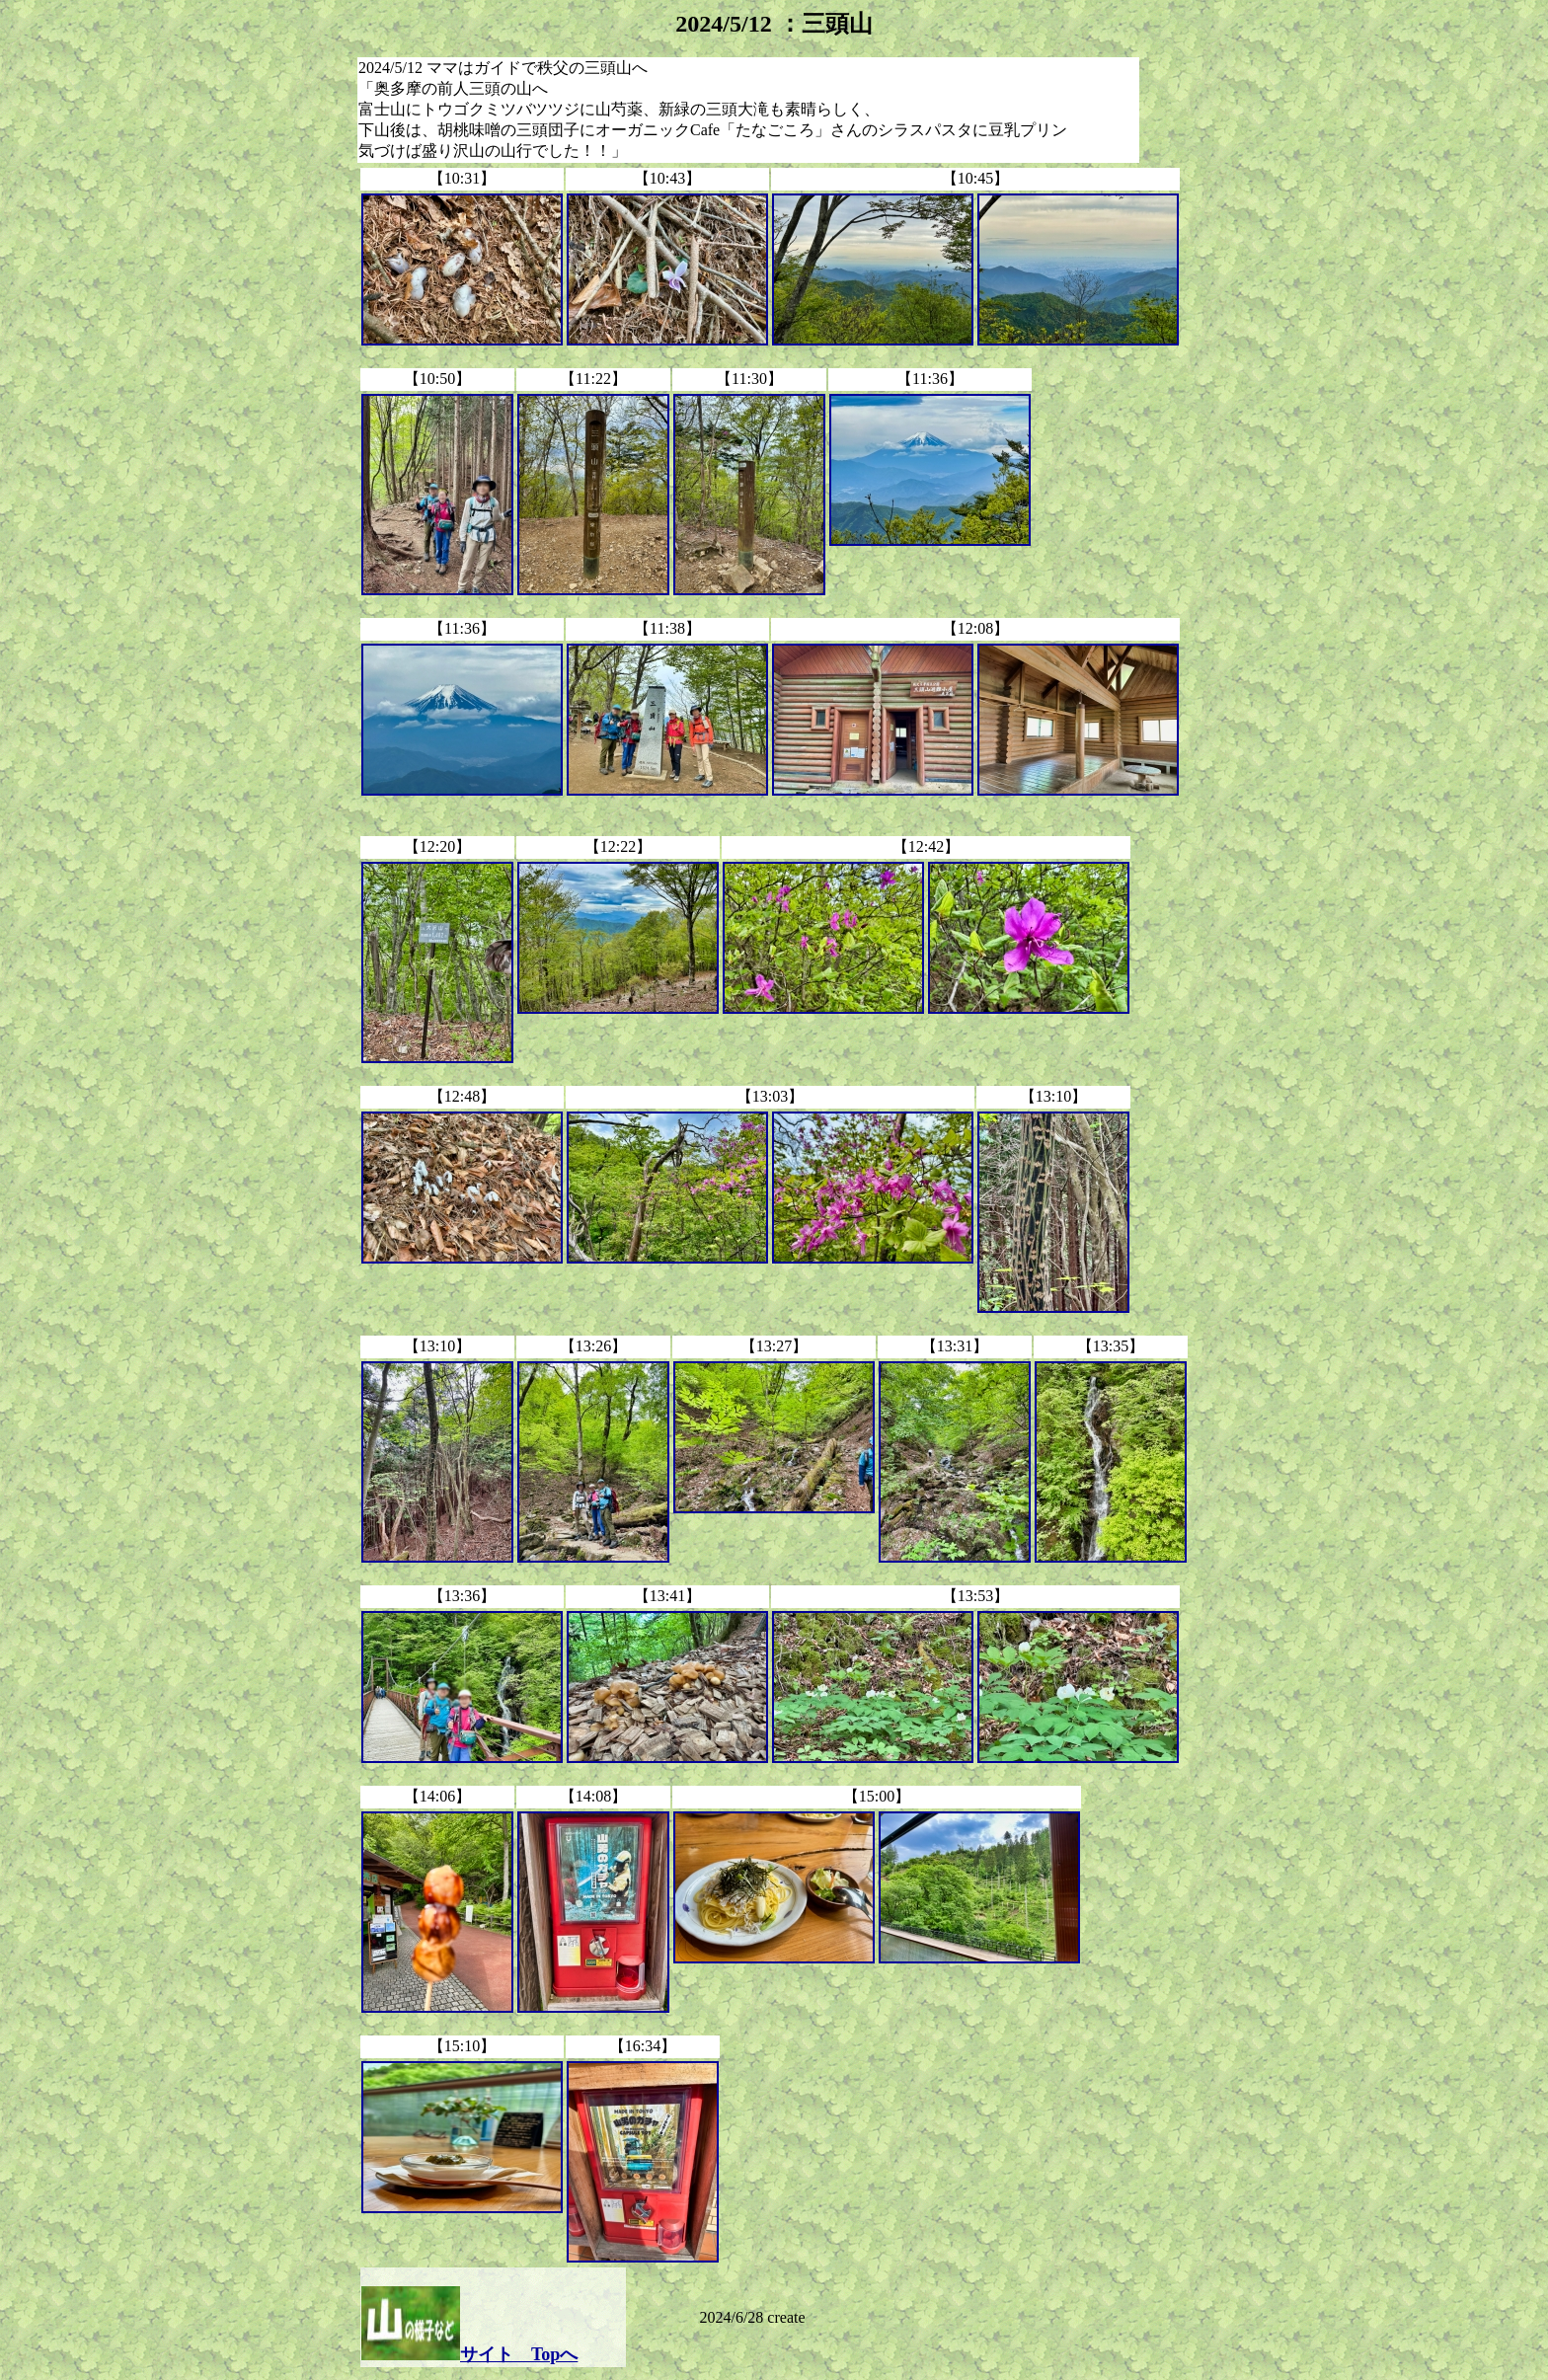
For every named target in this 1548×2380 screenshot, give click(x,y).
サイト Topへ (519, 2354)
